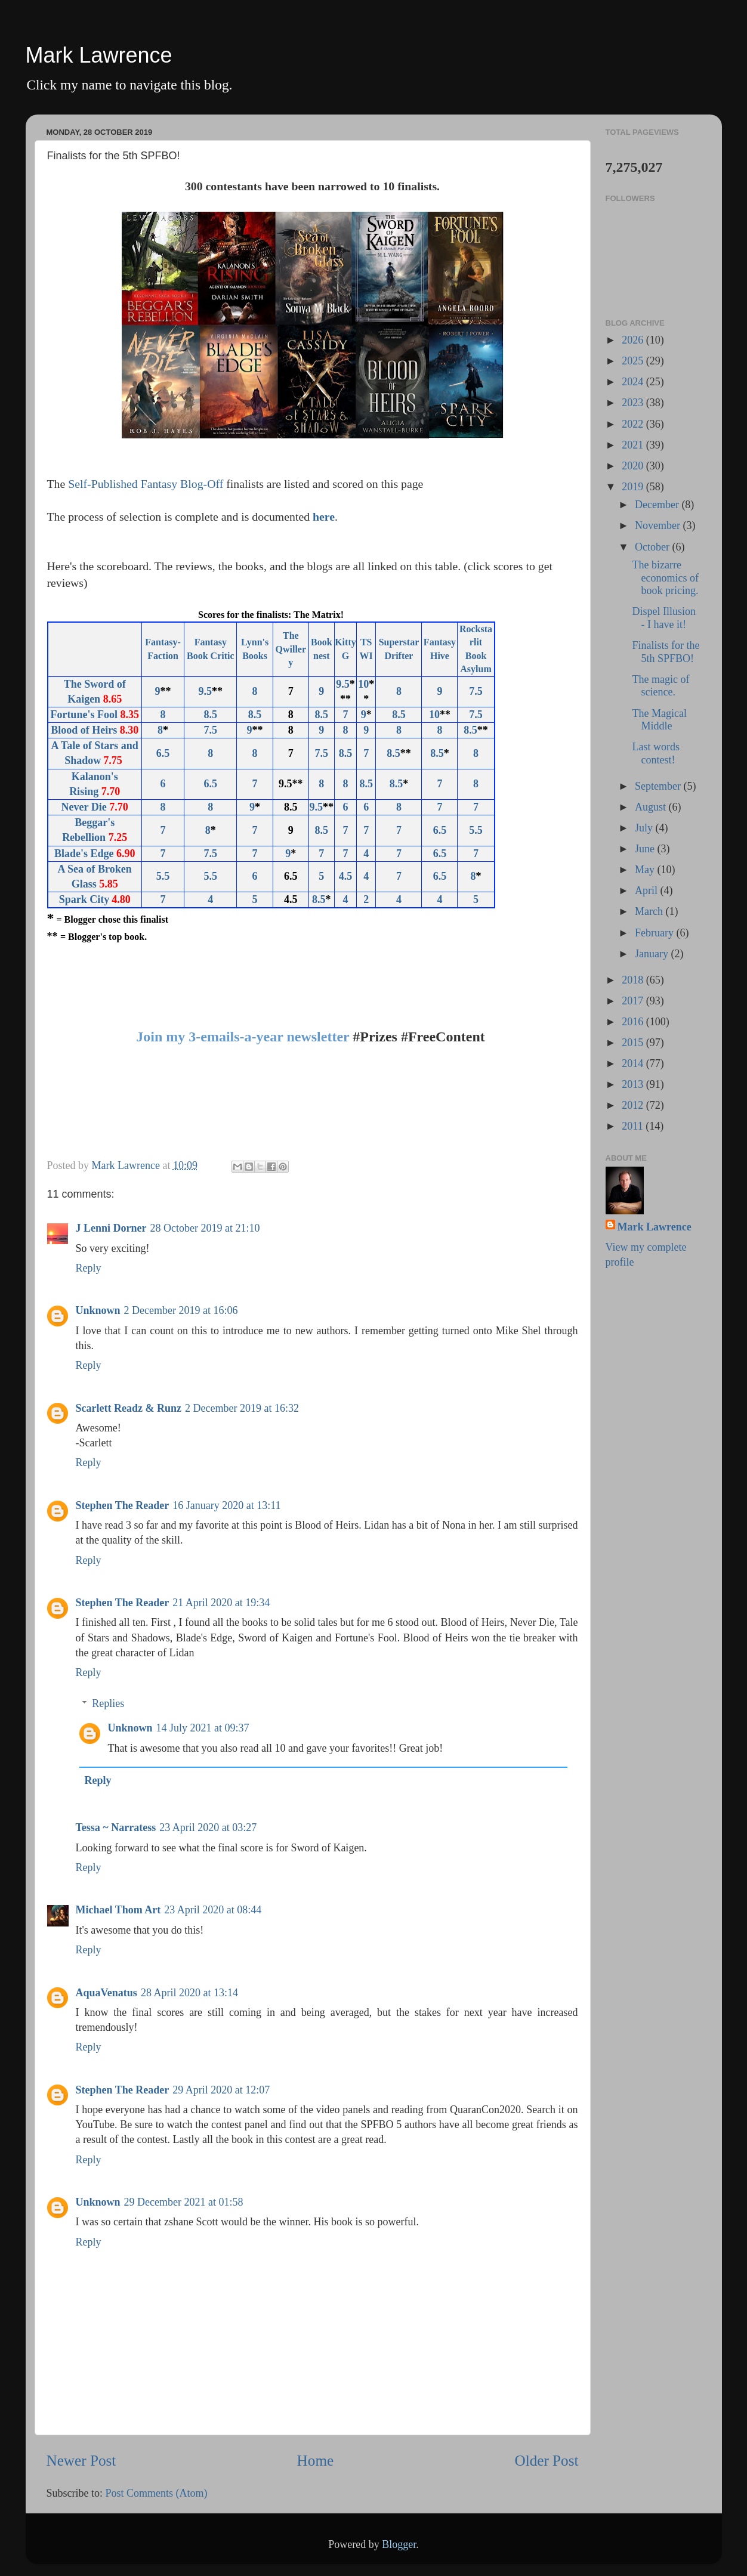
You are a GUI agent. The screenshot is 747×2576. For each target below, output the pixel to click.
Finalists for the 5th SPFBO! (665, 651)
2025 (634, 361)
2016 (634, 1022)
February (655, 933)
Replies (108, 1703)
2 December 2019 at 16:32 (242, 1408)
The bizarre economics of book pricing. (665, 577)
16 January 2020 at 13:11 (226, 1505)
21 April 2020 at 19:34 (221, 1603)
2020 (634, 466)
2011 (634, 1126)
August (652, 807)
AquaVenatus (106, 1993)
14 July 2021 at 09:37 (202, 1728)
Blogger (399, 2544)
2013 (634, 1084)
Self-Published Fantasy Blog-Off (145, 483)
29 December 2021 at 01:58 (183, 2202)
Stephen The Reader (122, 1505)
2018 (634, 980)
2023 (634, 403)
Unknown (98, 1310)
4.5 (346, 876)
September (659, 786)
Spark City (84, 899)
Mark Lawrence (99, 55)
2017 (634, 1001)
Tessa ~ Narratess (116, 1827)
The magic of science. (660, 685)
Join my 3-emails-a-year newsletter (242, 1036)
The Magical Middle (659, 719)
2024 (634, 382)
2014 (634, 1063)
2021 (634, 445)
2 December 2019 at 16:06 (181, 1310)
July (645, 828)
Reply (88, 1268)
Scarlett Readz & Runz (128, 1408)
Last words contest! (656, 753)
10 (363, 684)
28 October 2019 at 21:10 (205, 1228)
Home (315, 2461)
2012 (634, 1105)
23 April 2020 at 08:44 (212, 1910)
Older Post (546, 2461)
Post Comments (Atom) (157, 2493)
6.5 (163, 753)
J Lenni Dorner (111, 1228)
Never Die (84, 807)
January (653, 954)
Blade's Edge (84, 853)
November (659, 525)
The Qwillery (291, 648)
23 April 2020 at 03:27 (208, 1827)
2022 (634, 424)
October (653, 547)
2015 (634, 1043)
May (646, 870)
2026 (634, 340)
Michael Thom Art (118, 1910)
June (646, 849)
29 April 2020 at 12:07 (221, 2090)
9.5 (205, 691)
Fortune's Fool (84, 714)
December (658, 505)
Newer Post (81, 2461)
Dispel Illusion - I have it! (664, 617)
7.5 (476, 691)
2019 (634, 487)
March (650, 911)
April (647, 890)
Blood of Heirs (84, 730)
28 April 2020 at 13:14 (189, 1993)
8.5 (211, 714)
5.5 (163, 876)
